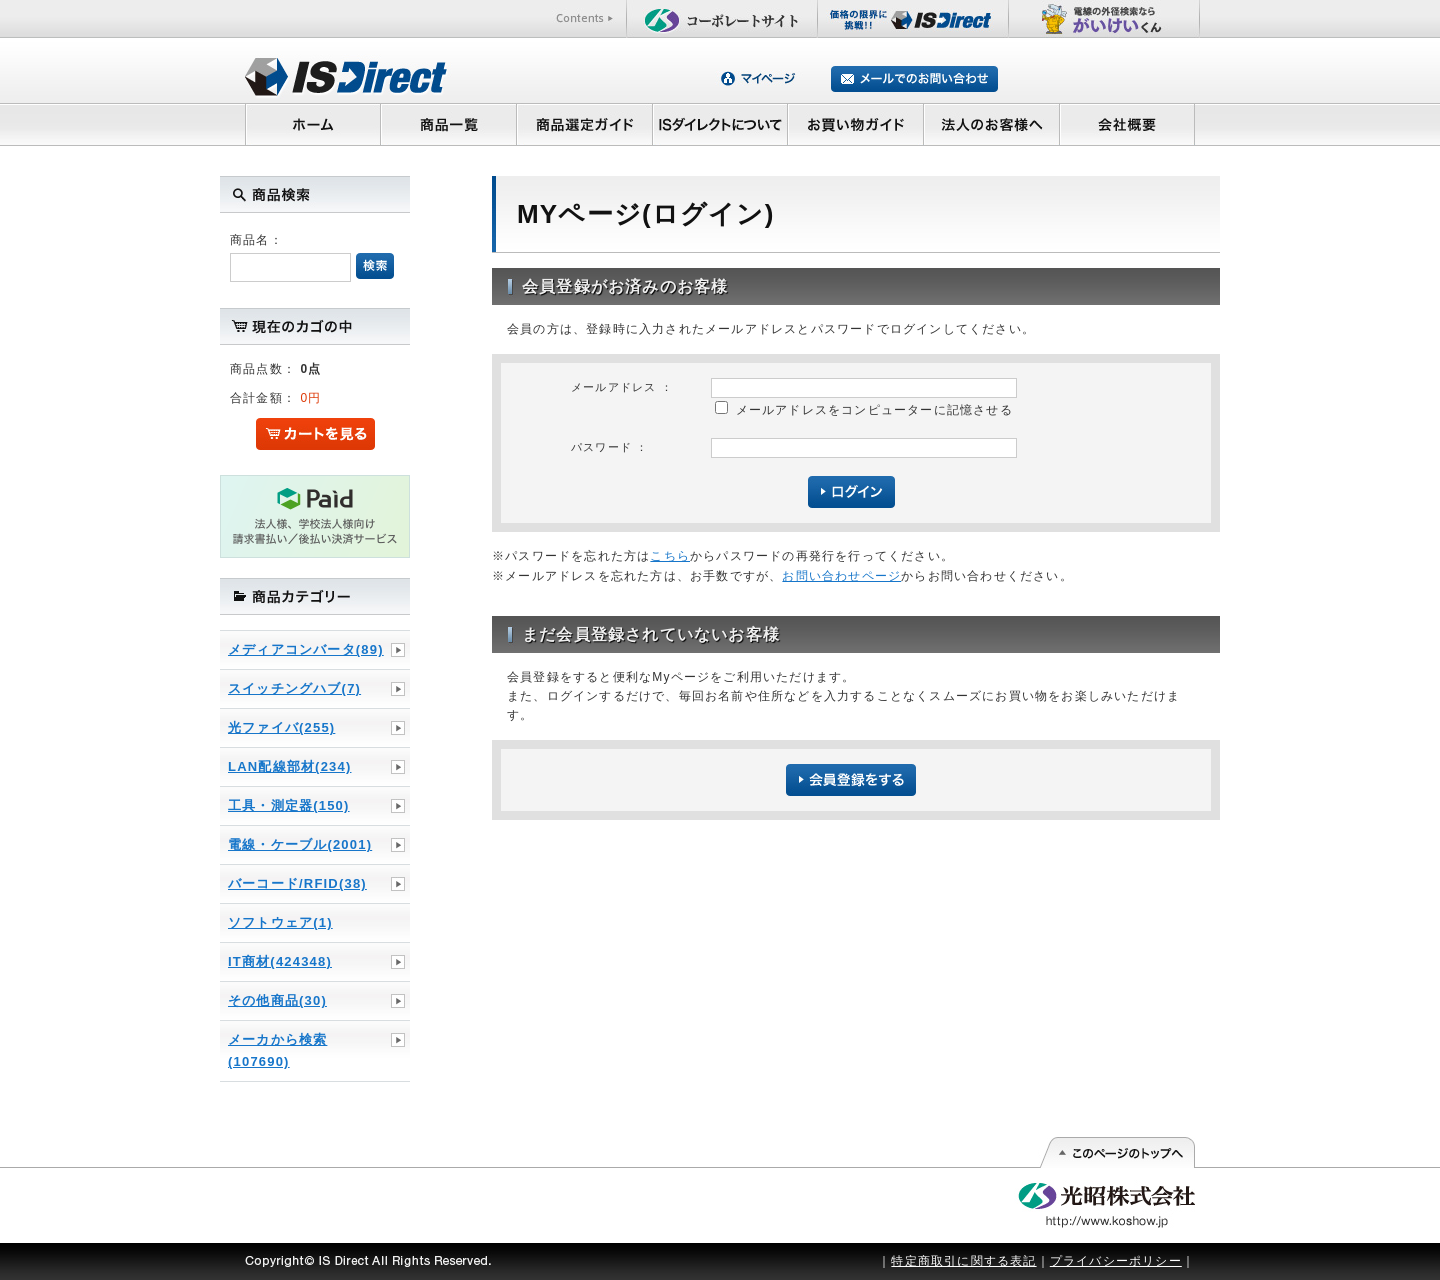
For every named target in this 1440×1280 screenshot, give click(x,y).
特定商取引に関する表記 (963, 1261)
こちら (670, 556)
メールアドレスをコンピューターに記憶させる (874, 410)
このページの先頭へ (1116, 1153)
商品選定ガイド (584, 124)
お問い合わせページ (841, 576)
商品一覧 (448, 124)
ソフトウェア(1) (280, 922)
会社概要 (1127, 124)
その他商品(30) (277, 1000)
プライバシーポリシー (1116, 1261)
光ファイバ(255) (281, 727)
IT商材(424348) (280, 961)
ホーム (312, 124)
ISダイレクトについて (720, 124)
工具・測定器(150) (289, 805)
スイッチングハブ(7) (294, 688)
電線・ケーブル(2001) (300, 844)
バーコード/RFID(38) (297, 883)
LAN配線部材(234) (289, 766)
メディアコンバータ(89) (306, 649)
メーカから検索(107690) (277, 1050)
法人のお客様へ (992, 124)
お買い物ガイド (856, 124)
